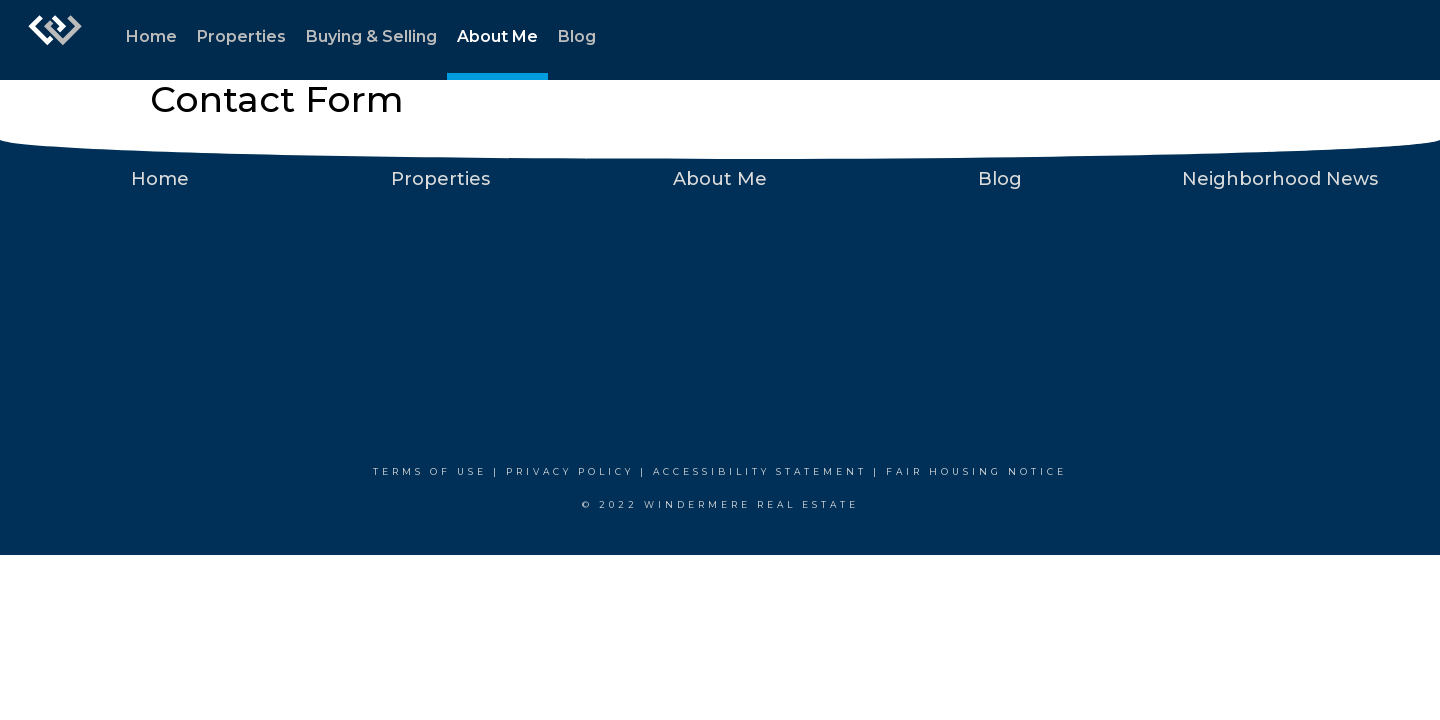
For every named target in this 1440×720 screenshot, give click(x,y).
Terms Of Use (430, 471)
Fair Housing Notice (976, 471)
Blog (577, 36)
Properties (241, 36)
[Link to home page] (55, 40)
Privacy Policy (570, 471)
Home (151, 36)
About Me (497, 36)
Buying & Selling (371, 36)
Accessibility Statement (760, 471)
